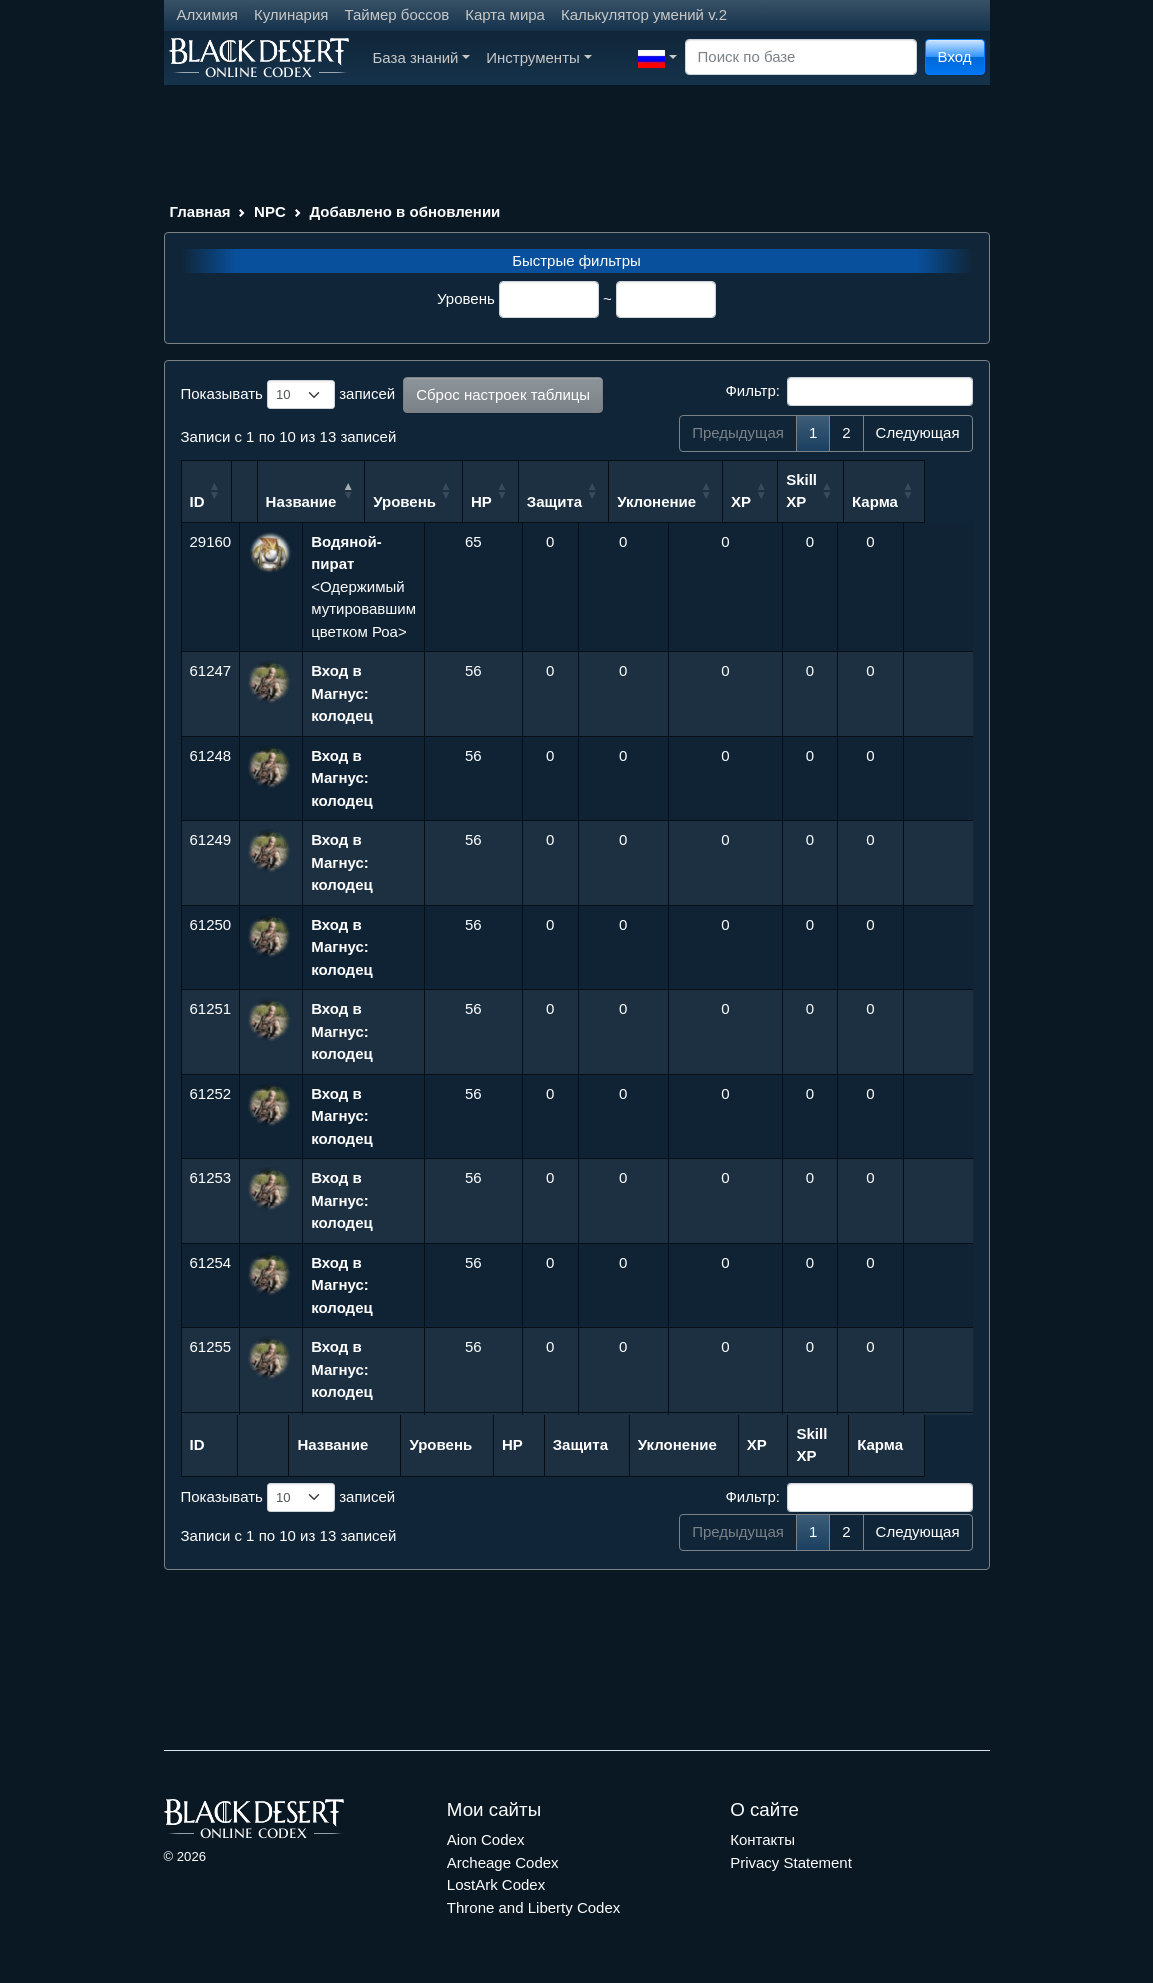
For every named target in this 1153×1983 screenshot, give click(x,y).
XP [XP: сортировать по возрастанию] (801, 501)
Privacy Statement (791, 1862)
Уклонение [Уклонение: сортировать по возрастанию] (716, 501)
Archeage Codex (503, 1862)
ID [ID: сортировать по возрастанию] (197, 501)
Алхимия (207, 14)
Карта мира (505, 14)
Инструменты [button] (538, 57)
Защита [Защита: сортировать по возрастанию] (614, 501)
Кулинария (291, 14)
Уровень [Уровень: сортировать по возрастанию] (464, 501)
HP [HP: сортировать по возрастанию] (541, 501)
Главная (200, 211)
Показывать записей (288, 395)
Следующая (918, 432)
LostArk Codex (496, 1884)
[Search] (801, 57)
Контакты (762, 1839)
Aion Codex (486, 1839)
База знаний (422, 57)
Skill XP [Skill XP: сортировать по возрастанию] (861, 491)
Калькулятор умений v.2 (644, 14)
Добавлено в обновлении (404, 211)
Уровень (466, 298)
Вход (955, 56)
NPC (270, 211)
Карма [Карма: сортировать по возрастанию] (935, 501)
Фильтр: (848, 392)
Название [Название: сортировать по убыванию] (346, 501)
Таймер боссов (396, 14)
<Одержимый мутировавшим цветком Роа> (363, 586)
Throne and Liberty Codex (533, 1907)
